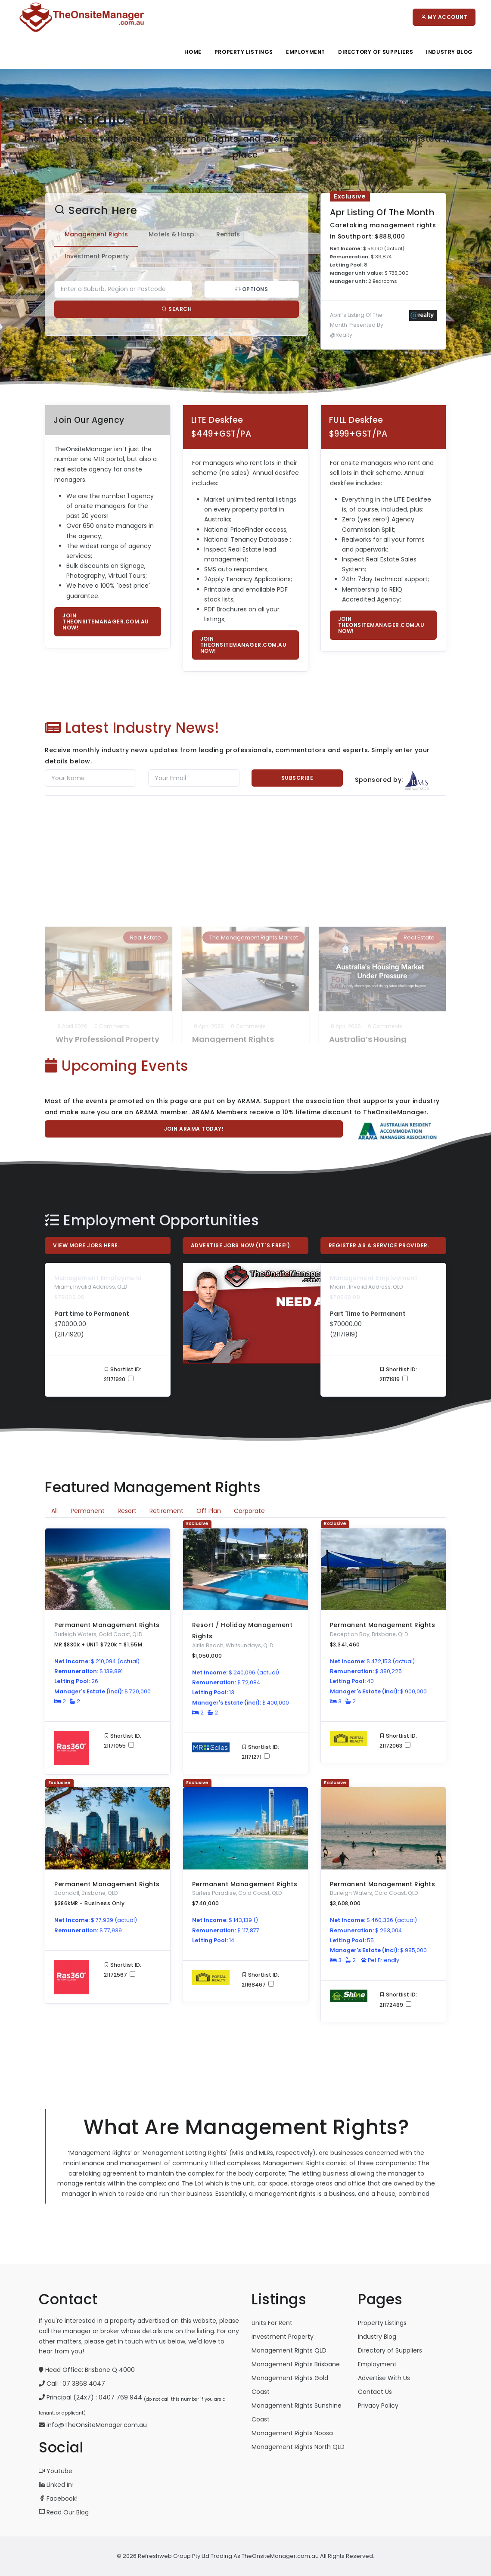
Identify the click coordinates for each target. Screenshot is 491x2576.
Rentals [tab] (214, 234)
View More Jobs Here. (86, 1245)
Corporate (249, 1511)
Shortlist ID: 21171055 (122, 1740)
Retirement (166, 1511)
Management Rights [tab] (82, 234)
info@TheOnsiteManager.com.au (97, 2425)
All (54, 1511)
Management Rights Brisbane (296, 2364)
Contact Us (375, 2391)
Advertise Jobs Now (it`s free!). (241, 1245)
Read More (75, 1017)
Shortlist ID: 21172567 (122, 1969)
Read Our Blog (64, 2512)
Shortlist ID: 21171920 (122, 1374)
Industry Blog (449, 52)
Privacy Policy (378, 2405)
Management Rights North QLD (298, 2447)
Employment (305, 52)
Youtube (55, 2471)
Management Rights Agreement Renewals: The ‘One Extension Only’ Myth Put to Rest (243, 927)
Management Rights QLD (289, 2350)
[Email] (193, 778)
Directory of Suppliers (390, 2350)
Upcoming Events (117, 1066)
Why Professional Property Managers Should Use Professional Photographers (107, 927)
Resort (127, 1511)
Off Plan (208, 1511)
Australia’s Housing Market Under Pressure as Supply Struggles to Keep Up (379, 927)
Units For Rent (272, 2323)
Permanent (88, 1511)
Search (162, 309)
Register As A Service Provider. (379, 1245)
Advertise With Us (384, 2378)
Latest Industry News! (132, 728)
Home (192, 52)
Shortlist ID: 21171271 (260, 1752)
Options (237, 289)
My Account (444, 17)
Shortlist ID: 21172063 (398, 1740)
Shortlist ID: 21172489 (398, 1999)
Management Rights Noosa (292, 2433)
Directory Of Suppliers (375, 52)
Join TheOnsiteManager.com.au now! (105, 621)
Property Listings (243, 52)
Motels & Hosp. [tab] (157, 234)
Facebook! (58, 2498)
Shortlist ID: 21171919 (398, 1374)
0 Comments (111, 899)
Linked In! (56, 2484)
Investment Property (283, 2336)
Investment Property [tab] (82, 256)
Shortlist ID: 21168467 (260, 1979)
